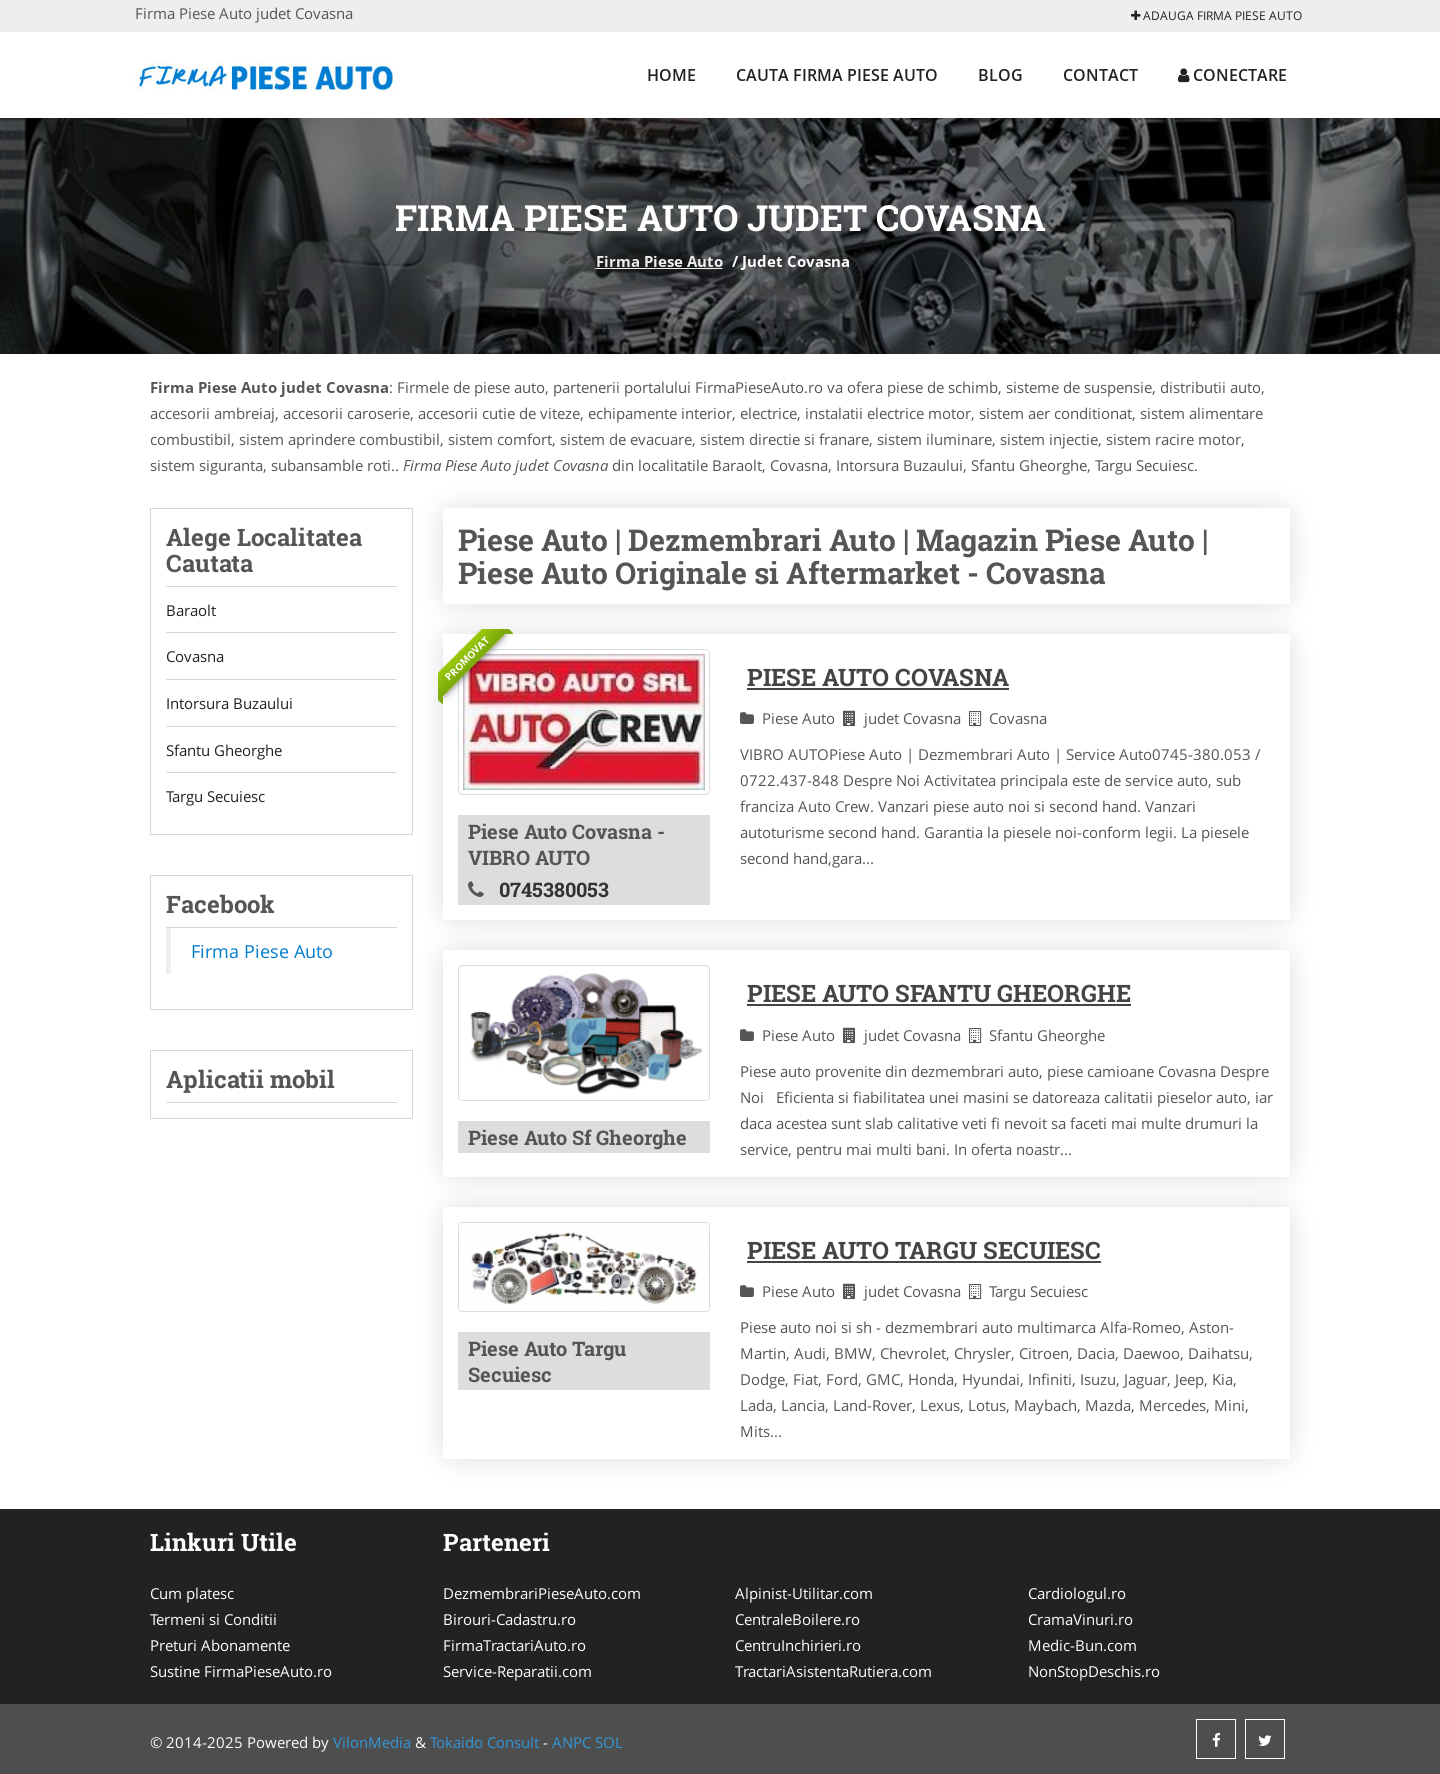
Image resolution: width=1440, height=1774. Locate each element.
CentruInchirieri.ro (798, 1645)
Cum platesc (192, 1593)
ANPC (571, 1742)
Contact (1100, 75)
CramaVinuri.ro (1080, 1619)
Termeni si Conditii (213, 1619)
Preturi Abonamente (220, 1645)
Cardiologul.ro (1077, 1593)
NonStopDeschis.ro (1094, 1671)
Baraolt (191, 610)
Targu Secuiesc (215, 798)
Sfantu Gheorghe (224, 751)
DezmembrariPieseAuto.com (542, 1593)
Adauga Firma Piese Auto (1216, 15)
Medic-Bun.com (1082, 1645)
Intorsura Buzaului (229, 704)
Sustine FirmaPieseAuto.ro (241, 1671)
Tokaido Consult (484, 1742)
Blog (1000, 75)
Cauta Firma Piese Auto (837, 75)
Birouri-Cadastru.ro (509, 1619)
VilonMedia (372, 1742)
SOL (609, 1742)
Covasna (195, 657)
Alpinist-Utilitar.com (804, 1593)
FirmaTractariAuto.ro (514, 1645)
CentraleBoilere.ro (797, 1619)
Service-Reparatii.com (517, 1671)
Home (671, 75)
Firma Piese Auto (659, 261)
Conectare (1232, 75)
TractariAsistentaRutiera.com (833, 1671)
